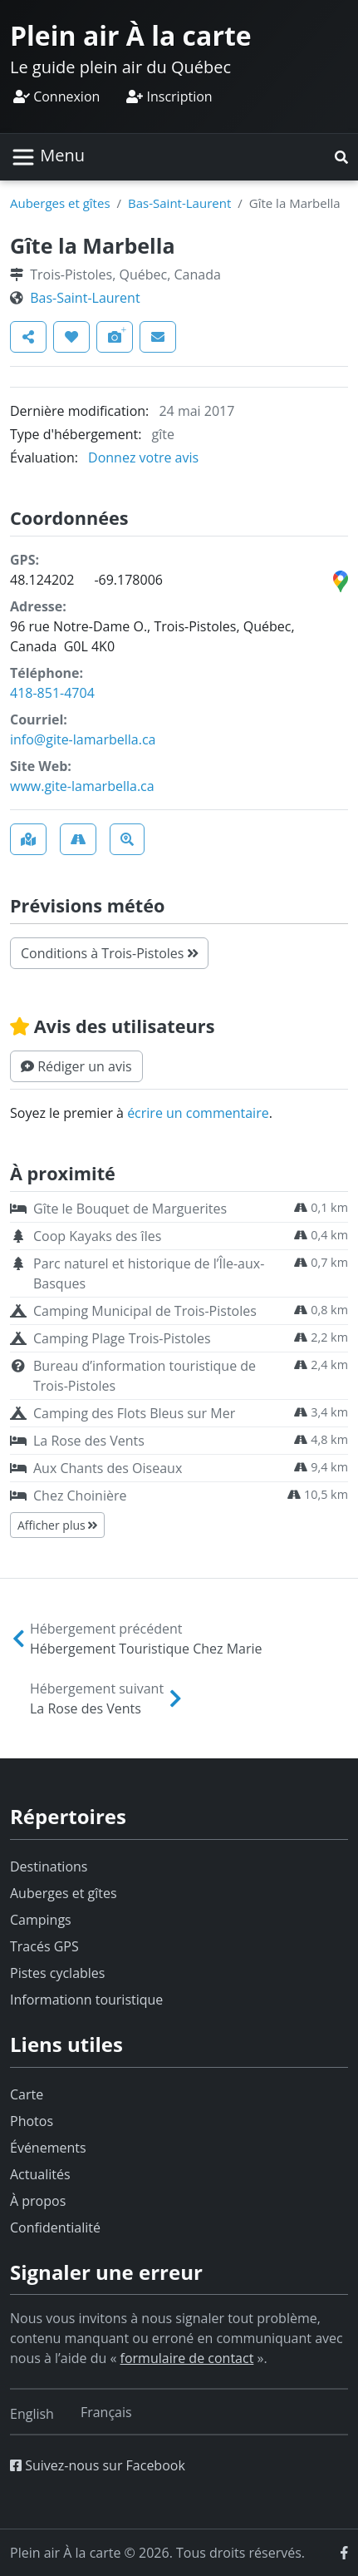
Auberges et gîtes (60, 203)
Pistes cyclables (57, 1973)
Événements (48, 2147)
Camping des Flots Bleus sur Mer (134, 1413)
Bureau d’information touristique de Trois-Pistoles (144, 1376)
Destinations (48, 1866)
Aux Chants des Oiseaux (107, 1468)
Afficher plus (57, 1525)
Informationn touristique (86, 1999)
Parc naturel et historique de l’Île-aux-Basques (148, 1273)
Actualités (40, 2174)
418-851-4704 (52, 693)
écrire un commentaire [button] (198, 1113)
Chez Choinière (79, 1495)
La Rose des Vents (89, 1440)
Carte (26, 2094)
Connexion (56, 96)
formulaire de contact (187, 2358)
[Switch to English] (32, 2413)
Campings (40, 1920)
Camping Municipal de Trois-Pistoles (145, 1311)
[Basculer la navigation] (48, 157)
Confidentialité (55, 2227)
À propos (38, 2201)
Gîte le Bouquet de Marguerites (130, 1208)
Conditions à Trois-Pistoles (109, 953)
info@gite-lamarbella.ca (82, 739)
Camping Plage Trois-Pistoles (122, 1338)
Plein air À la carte (131, 35)
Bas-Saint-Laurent (179, 203)
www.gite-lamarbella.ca (82, 786)
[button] (341, 157)
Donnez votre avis (143, 457)
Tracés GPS (44, 1946)
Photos (31, 2121)
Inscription (169, 96)
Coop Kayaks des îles (97, 1236)
